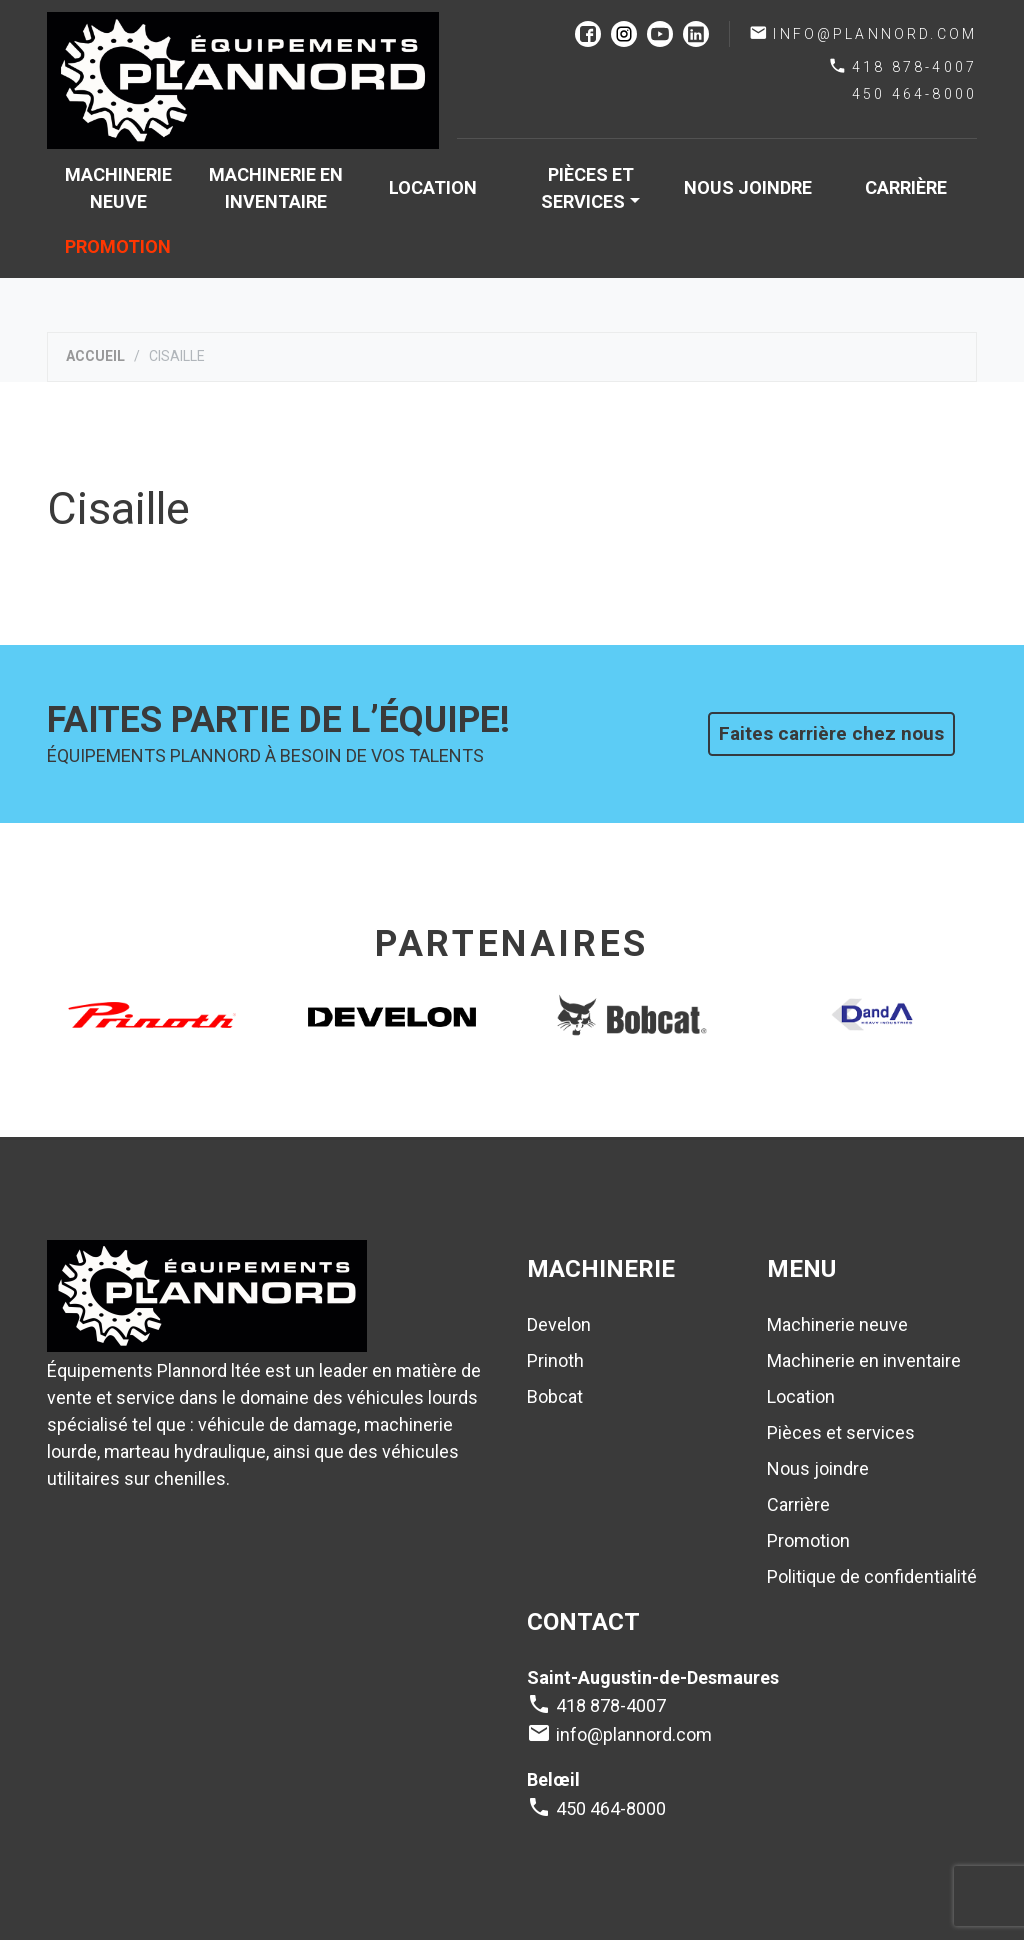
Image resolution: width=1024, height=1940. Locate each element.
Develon (559, 1324)
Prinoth (555, 1360)
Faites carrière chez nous (831, 733)
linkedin (696, 34)
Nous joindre (748, 187)
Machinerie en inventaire (276, 188)
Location (433, 187)
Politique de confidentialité (872, 1576)
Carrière (906, 187)
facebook (588, 34)
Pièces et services (587, 188)
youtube (660, 34)
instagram (624, 34)
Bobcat (555, 1396)
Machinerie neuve (118, 188)
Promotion (118, 246)
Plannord (243, 80)
